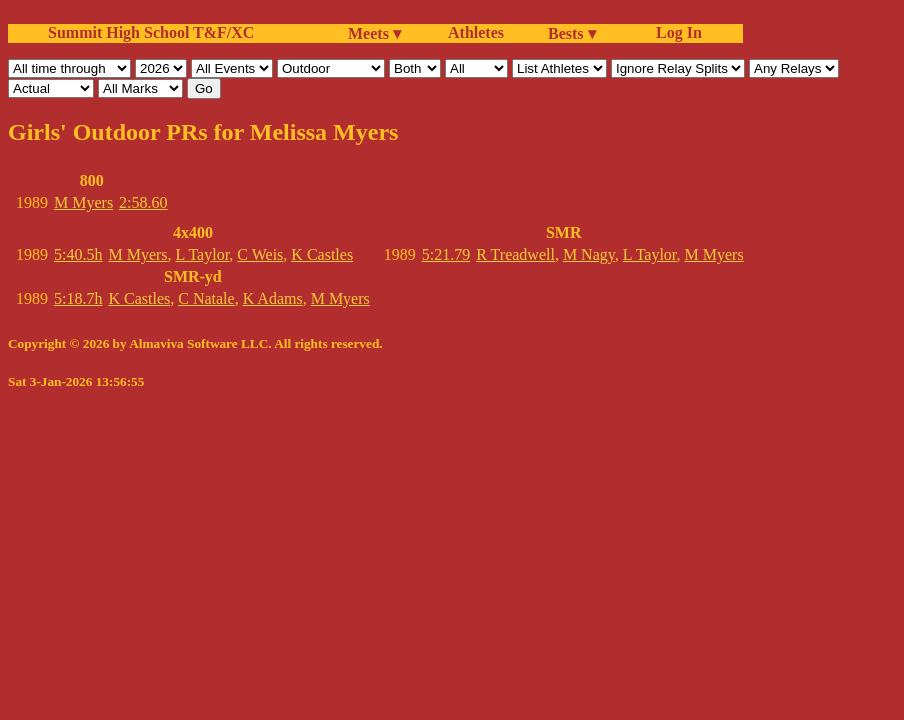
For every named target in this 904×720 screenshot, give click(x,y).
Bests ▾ (572, 33)
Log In (675, 32)
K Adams (273, 298)
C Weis (260, 254)
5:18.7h (78, 298)
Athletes (476, 32)
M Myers (83, 202)
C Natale (206, 298)
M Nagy (589, 254)
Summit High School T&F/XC (151, 32)
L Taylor (203, 254)
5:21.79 (446, 254)
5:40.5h (78, 254)
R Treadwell (515, 254)
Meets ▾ (374, 33)
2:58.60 (143, 202)
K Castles (322, 254)
